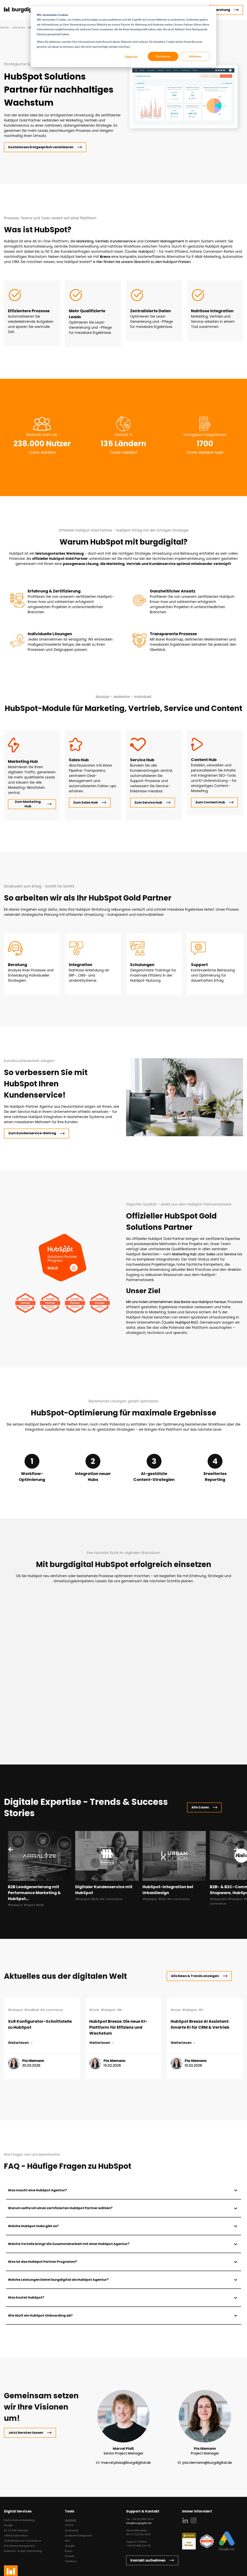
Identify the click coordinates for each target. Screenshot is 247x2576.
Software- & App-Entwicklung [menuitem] (23, 2551)
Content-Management (164, 241)
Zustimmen (163, 56)
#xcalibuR (31, 2010)
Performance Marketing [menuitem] (19, 2520)
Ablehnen (195, 56)
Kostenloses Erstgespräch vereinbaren (40, 147)
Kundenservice (123, 241)
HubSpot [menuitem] (70, 2520)
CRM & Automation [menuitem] (16, 2535)
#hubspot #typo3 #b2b (26, 1905)
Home (4, 27)
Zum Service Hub (148, 802)
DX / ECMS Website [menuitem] (16, 2530)
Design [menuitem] (8, 2525)
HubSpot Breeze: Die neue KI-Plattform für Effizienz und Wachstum (118, 2027)
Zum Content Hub (210, 802)
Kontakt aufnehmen (147, 2560)
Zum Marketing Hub (28, 803)
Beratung (222, 10)
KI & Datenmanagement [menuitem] (19, 2546)
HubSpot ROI (186, 1322)
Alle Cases (200, 1807)
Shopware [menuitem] (71, 2530)
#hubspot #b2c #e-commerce (98, 1899)
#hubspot (15, 2010)
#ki (119, 2010)
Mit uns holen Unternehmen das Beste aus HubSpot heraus (176, 1301)
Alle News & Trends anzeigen (195, 1976)
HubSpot (146, 251)
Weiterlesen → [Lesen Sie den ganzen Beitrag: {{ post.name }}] (20, 2042)
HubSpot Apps (211, 452)
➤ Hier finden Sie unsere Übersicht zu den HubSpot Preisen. (142, 261)
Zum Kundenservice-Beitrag (32, 1133)
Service (230, 1254)
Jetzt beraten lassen (25, 2432)
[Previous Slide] (10, 1849)
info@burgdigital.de (139, 2523)
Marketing (84, 241)
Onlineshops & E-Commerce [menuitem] (22, 2541)
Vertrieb (102, 241)
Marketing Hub (184, 1254)
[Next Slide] (236, 1849)
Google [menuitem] (70, 2546)
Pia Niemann (33, 2061)
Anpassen (131, 56)
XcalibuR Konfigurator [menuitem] (79, 2535)
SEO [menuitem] (67, 2541)
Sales (210, 1254)
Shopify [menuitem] (69, 2556)
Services (19, 27)
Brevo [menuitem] (68, 2551)
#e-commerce (51, 2010)
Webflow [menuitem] (70, 2561)
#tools (94, 2010)
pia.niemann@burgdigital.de (207, 2462)
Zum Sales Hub (85, 802)
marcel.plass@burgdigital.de (126, 2462)
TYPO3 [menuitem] (69, 2525)
